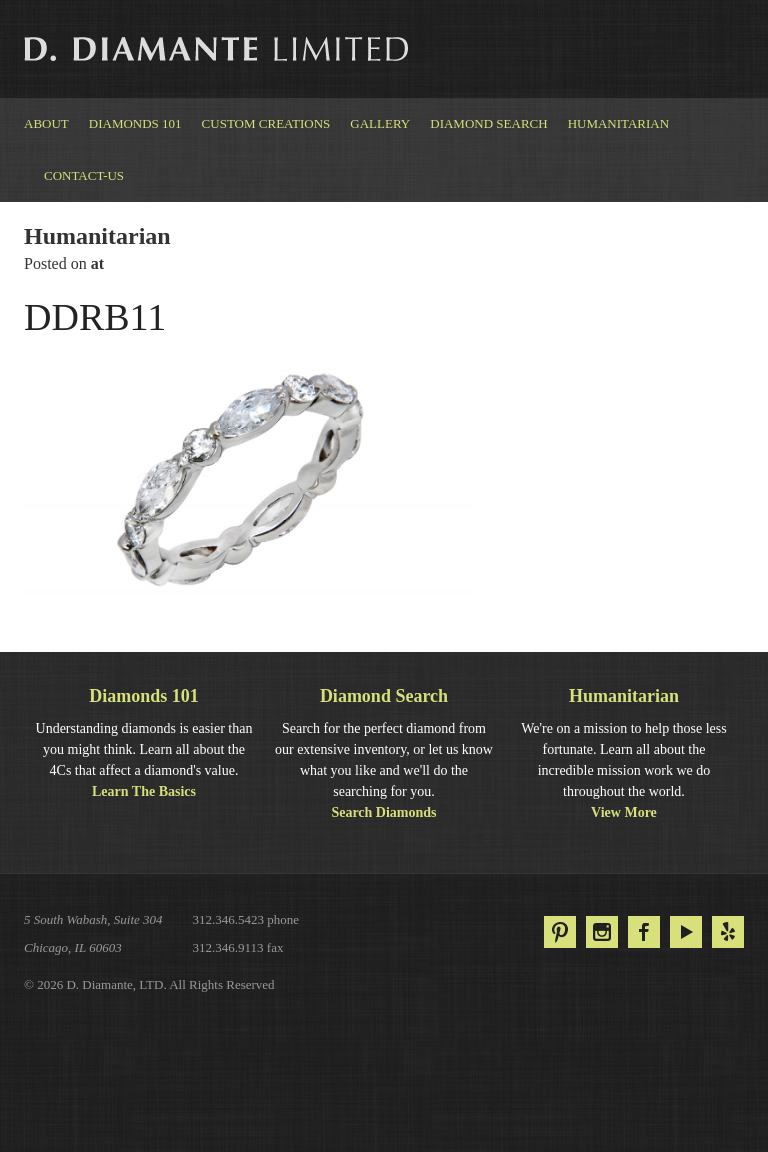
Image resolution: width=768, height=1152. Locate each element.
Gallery (380, 123)
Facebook (644, 932)
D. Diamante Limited (218, 49)
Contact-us (84, 175)
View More (624, 812)
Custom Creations (266, 123)
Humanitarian (619, 123)
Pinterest (560, 932)
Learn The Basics (144, 791)
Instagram (602, 932)
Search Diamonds (383, 812)
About (46, 123)
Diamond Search (488, 123)
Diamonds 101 (135, 123)
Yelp (728, 932)
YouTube (686, 932)
